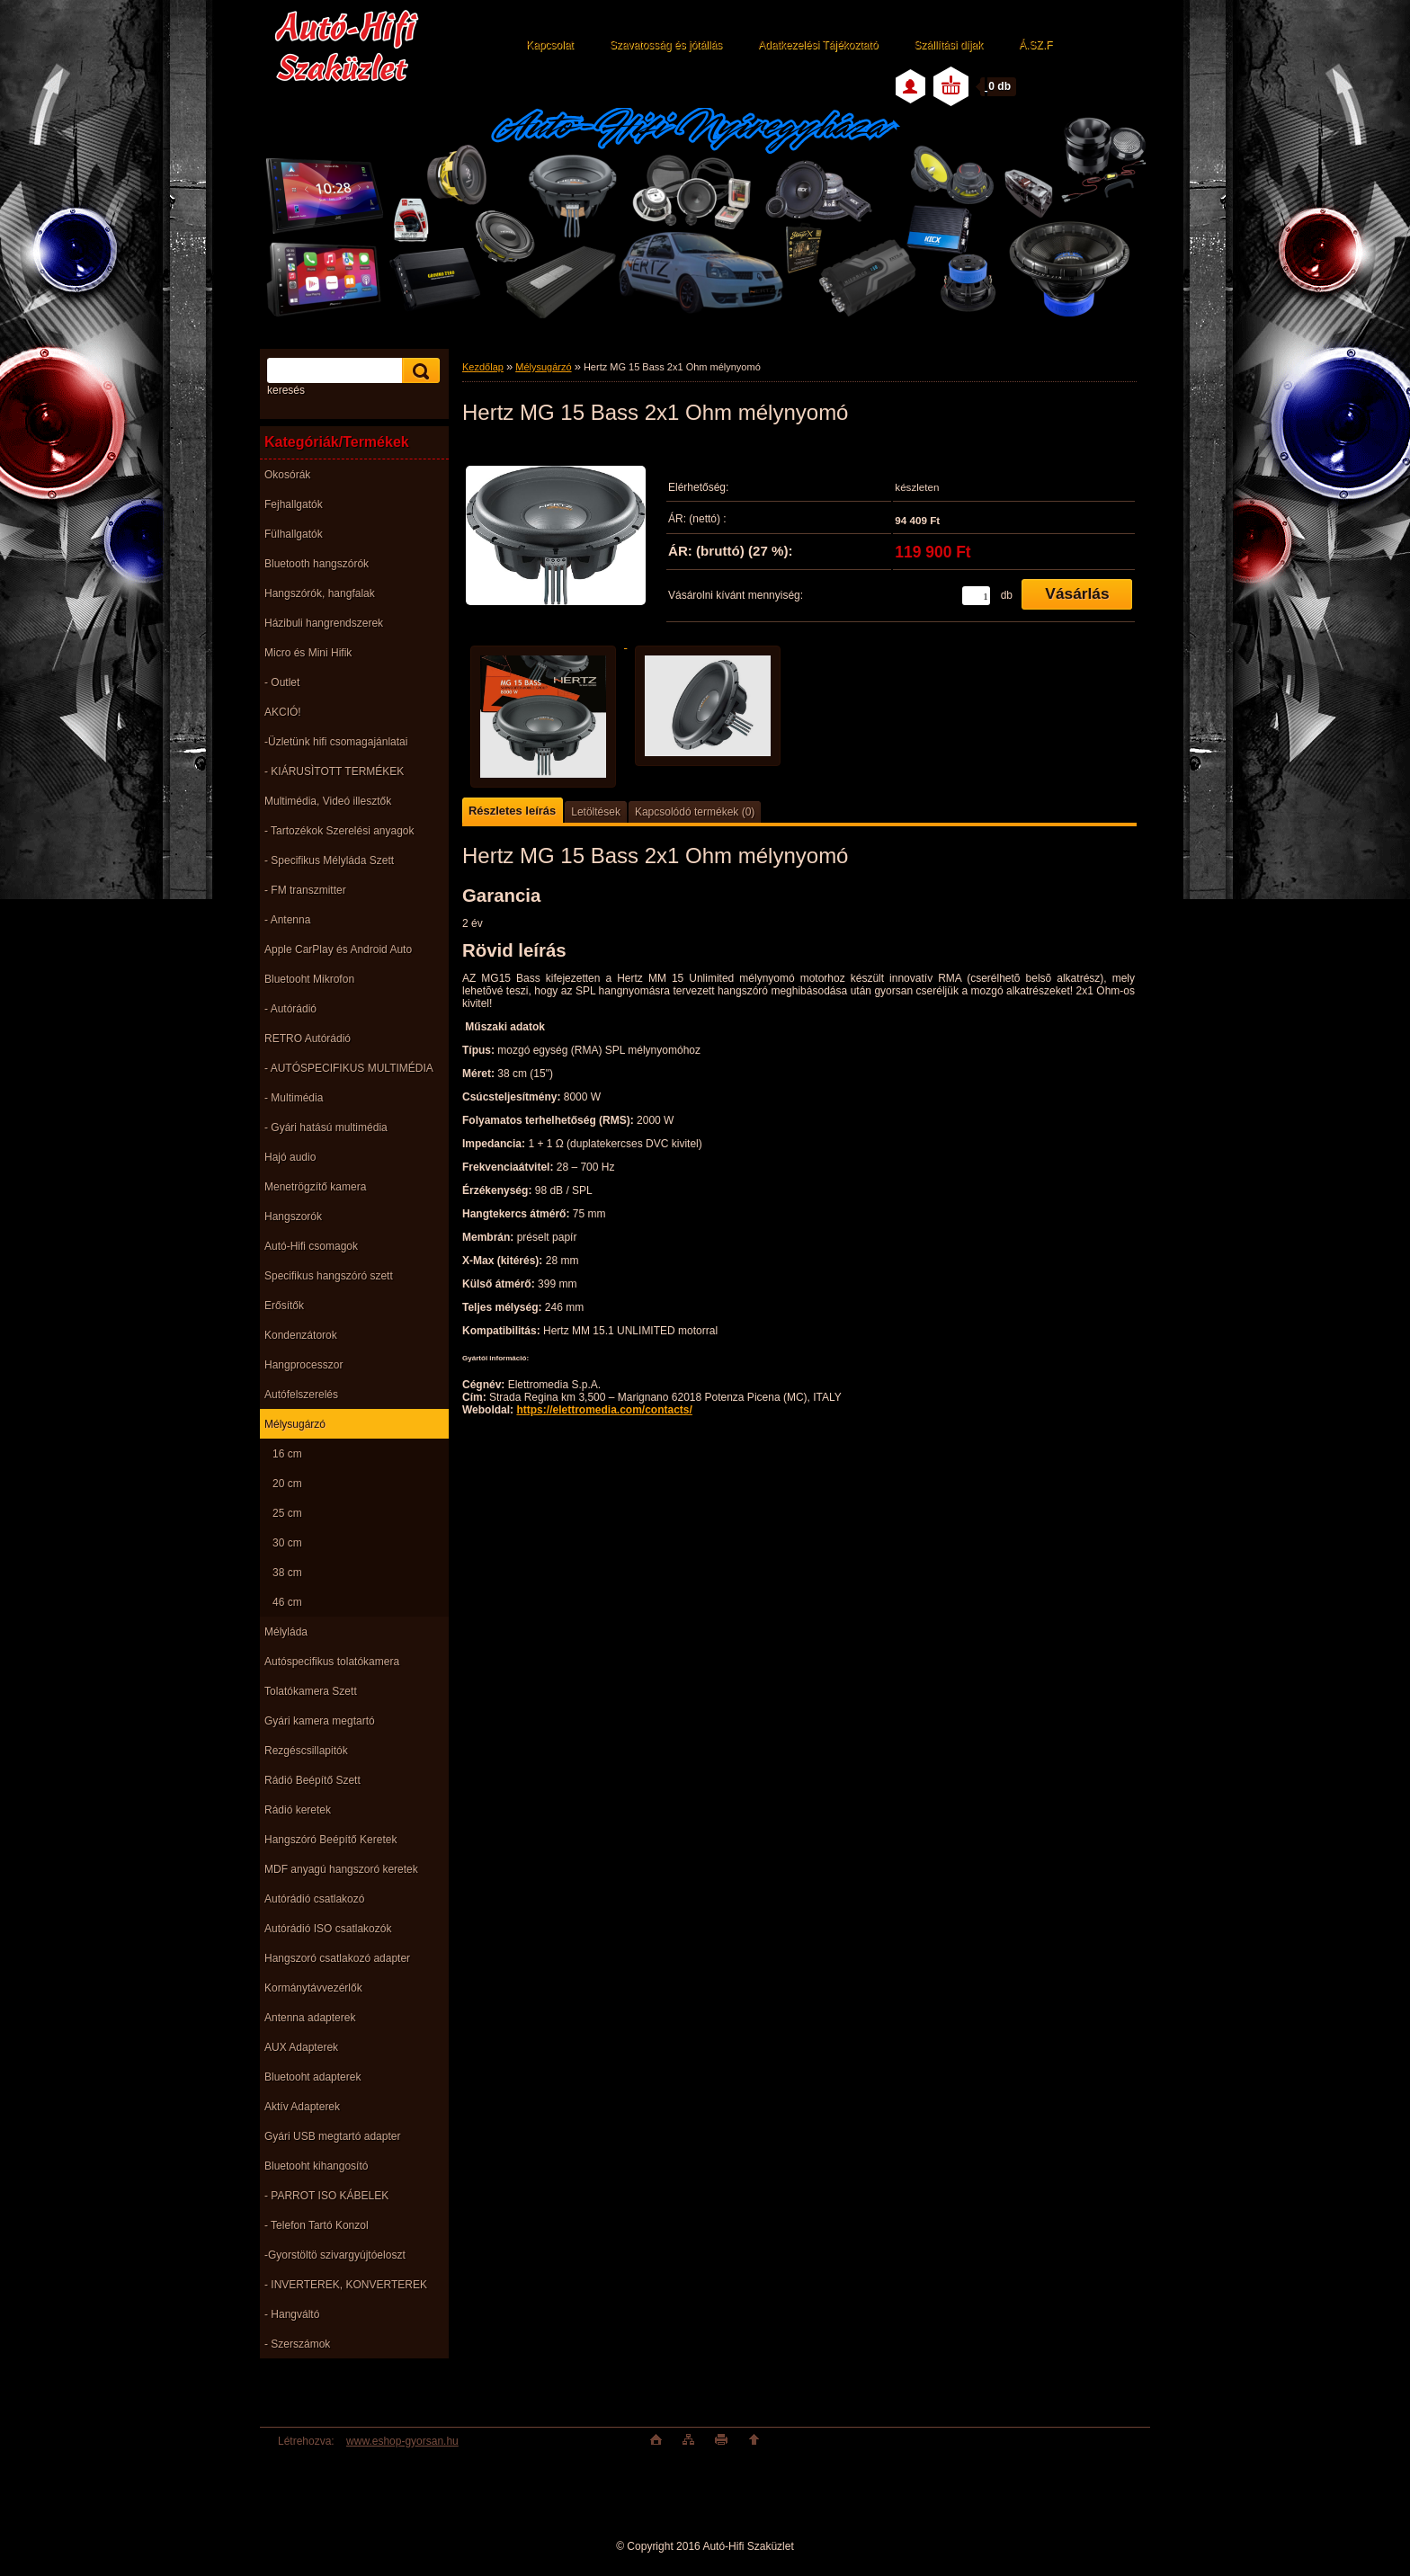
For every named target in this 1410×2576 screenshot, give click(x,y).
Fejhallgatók (293, 504)
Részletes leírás (512, 810)
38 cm (287, 1572)
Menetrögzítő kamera (315, 1187)
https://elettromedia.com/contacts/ (604, 1410)
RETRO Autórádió (307, 1038)
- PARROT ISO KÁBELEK (326, 2195)
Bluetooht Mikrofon (309, 979)
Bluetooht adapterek (312, 2077)
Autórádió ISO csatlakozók (327, 1928)
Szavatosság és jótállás (666, 45)
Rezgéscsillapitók (306, 1750)
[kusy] (976, 595)
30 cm (287, 1543)
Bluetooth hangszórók (316, 563)
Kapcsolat (550, 45)
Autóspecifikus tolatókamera (331, 1661)
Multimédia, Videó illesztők (327, 801)
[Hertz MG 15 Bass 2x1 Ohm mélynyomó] (555, 539)
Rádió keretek (297, 1810)
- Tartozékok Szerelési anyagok (339, 830)
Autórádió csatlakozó (314, 1899)
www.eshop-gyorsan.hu (402, 2441)
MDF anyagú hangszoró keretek (341, 1869)
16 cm (287, 1454)
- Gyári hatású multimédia (326, 1127)
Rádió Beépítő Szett (312, 1780)
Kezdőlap (483, 366)
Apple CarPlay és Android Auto (338, 949)
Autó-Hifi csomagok (311, 1246)
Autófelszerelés (301, 1394)
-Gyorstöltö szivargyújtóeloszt (335, 2255)
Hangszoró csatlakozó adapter (337, 1958)
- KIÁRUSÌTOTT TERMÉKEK (334, 771)
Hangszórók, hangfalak (319, 593)
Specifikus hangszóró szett (328, 1276)
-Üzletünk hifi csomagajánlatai (335, 741)
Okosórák (287, 474)
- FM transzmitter (305, 890)
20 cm (287, 1483)
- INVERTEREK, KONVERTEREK (345, 2284)
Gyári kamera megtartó (319, 1721)
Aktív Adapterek (302, 2106)
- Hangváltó (291, 2314)
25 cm (287, 1513)
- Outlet (281, 682)
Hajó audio (290, 1157)
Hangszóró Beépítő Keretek (330, 1839)
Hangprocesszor (303, 1365)
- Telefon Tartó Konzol (316, 2225)
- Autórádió (290, 1009)
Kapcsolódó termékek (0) (694, 812)
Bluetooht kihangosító (316, 2166)
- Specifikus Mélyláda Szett (329, 860)
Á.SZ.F (1035, 45)
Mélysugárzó (295, 1424)
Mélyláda (286, 1632)
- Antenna (287, 920)
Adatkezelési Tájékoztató (818, 45)
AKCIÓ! (282, 712)
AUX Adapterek (301, 2047)
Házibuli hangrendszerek (323, 623)
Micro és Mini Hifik (308, 652)
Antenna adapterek (309, 2017)
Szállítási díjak (948, 45)
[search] (418, 371)
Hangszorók (293, 1216)
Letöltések (595, 812)
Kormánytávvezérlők (313, 1988)
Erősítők (284, 1305)
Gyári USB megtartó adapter (332, 2136)
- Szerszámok (297, 2344)
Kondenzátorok (300, 1335)
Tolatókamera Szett (310, 1691)
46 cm (287, 1602)
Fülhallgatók (293, 534)
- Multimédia (293, 1098)
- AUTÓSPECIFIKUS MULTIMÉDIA (348, 1068)
